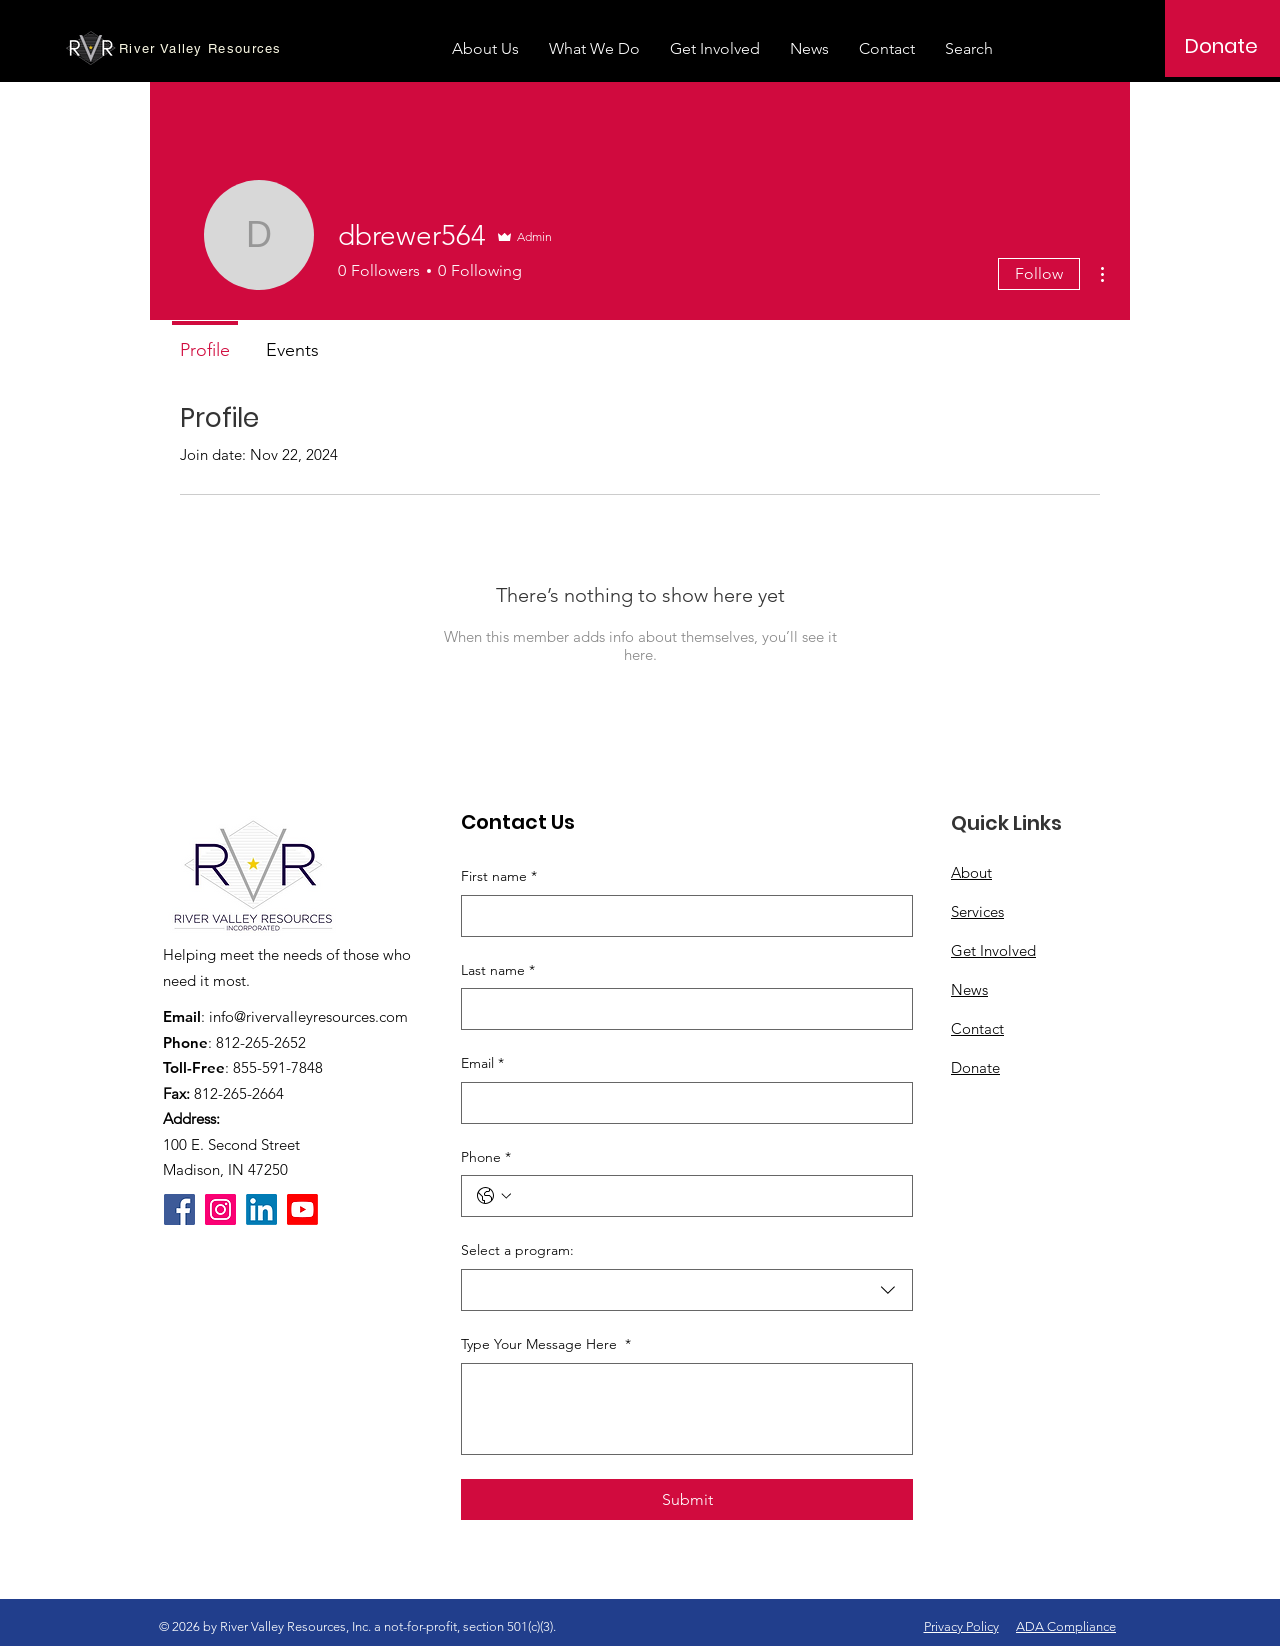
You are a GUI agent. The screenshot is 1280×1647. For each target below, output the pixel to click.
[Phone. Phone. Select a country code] (494, 1196)
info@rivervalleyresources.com (308, 1016)
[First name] (681, 916)
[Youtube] (302, 1209)
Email (482, 1064)
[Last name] (681, 1009)
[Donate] (1221, 46)
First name (499, 877)
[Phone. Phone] (707, 1196)
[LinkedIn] (261, 1209)
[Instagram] (220, 1209)
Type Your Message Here (546, 1345)
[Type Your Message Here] (687, 1409)
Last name (498, 971)
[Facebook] (179, 1209)
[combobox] (687, 1290)
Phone (486, 1158)
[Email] (681, 1103)
